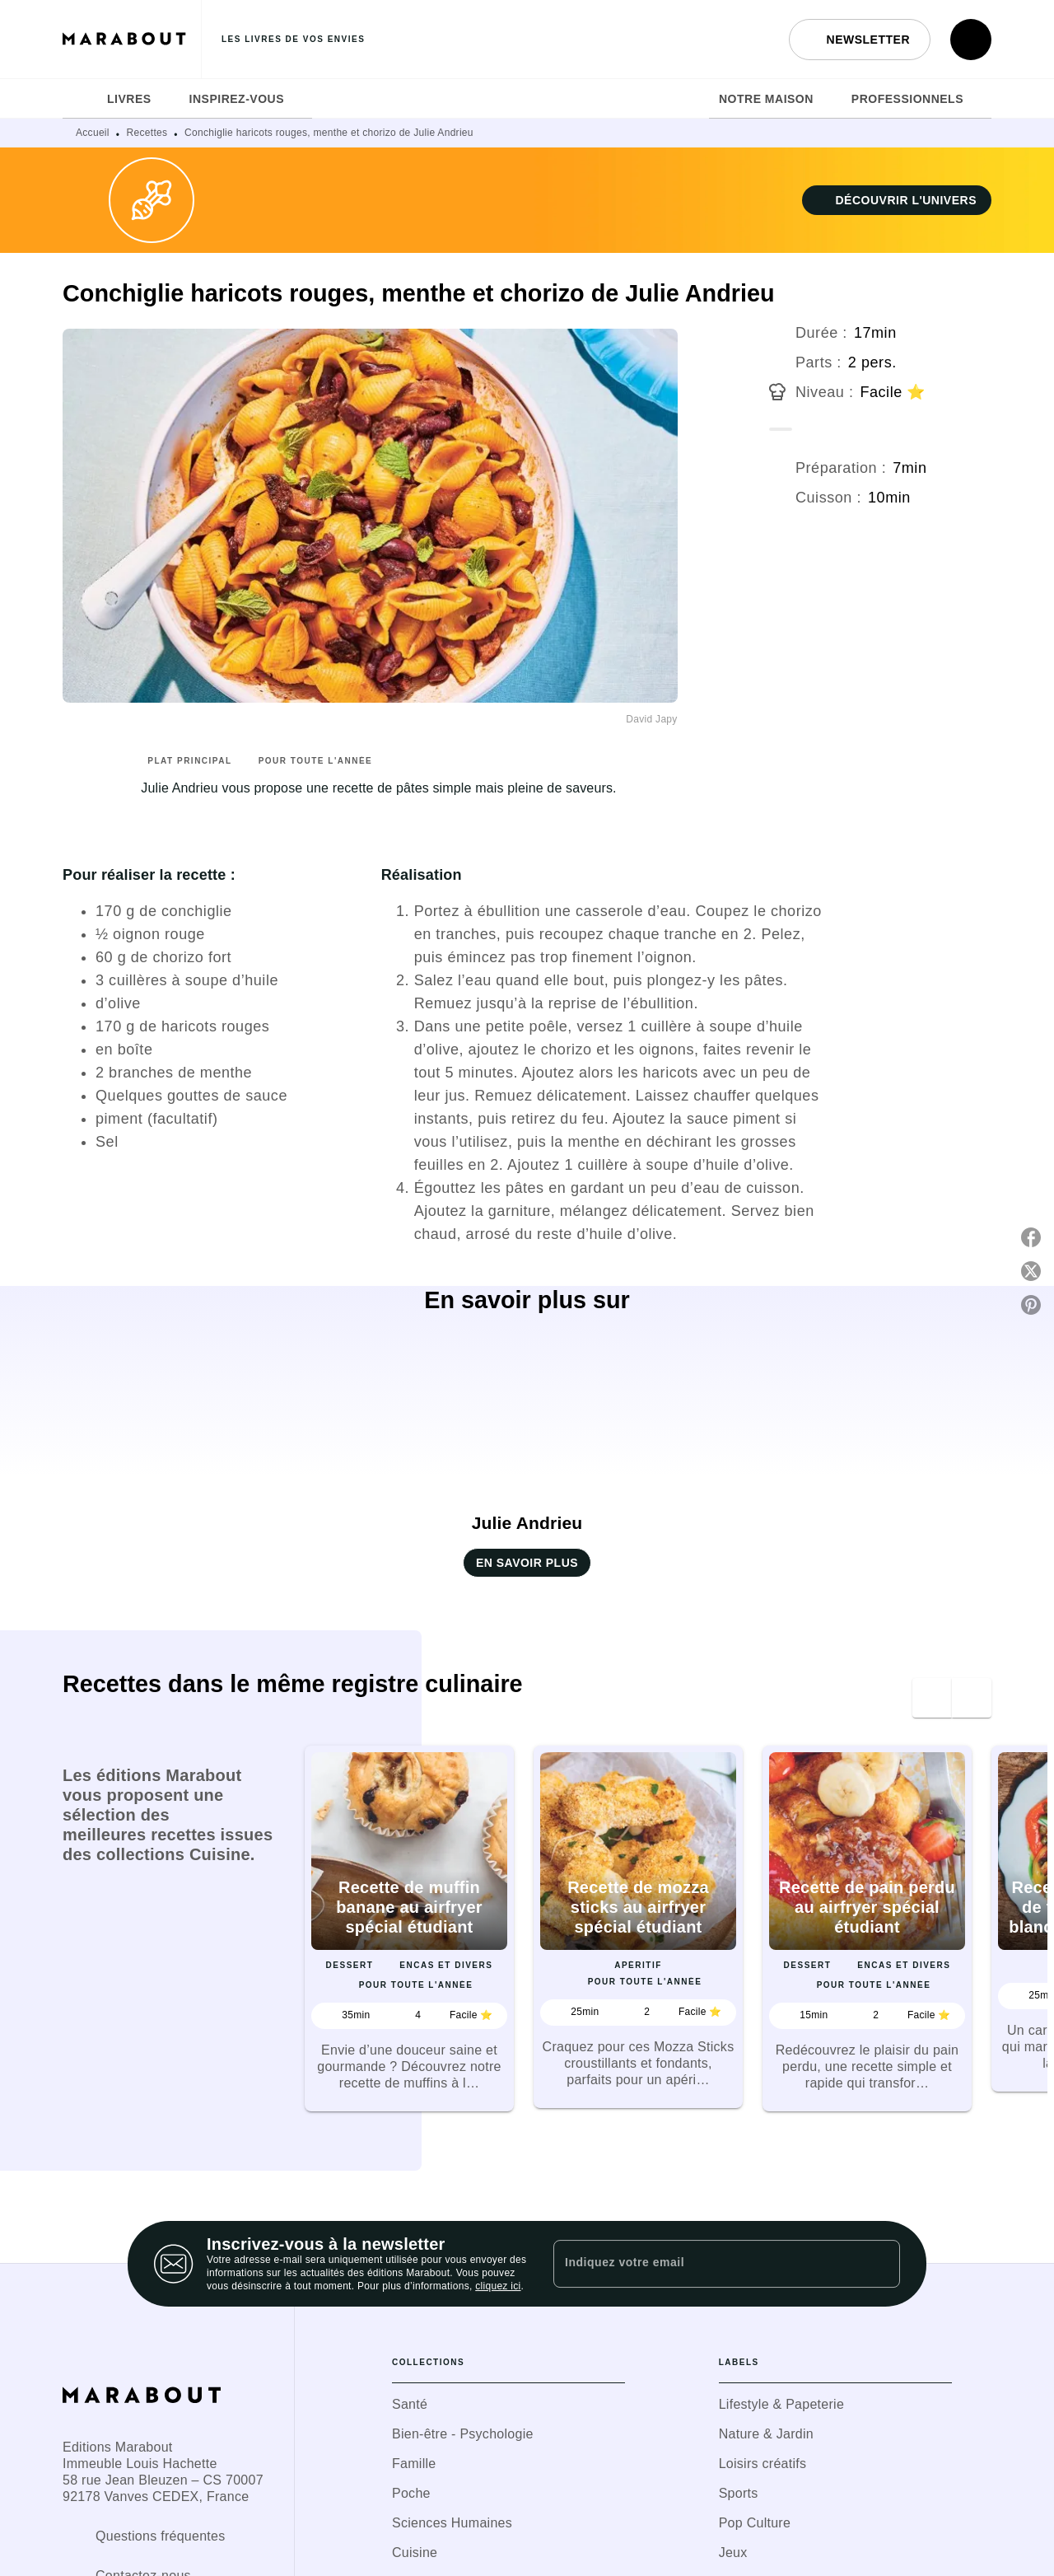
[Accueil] (132, 39)
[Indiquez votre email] (706, 2264)
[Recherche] (970, 39)
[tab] (80, 99)
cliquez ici (497, 2286)
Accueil (93, 132)
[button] (859, 39)
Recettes (147, 132)
